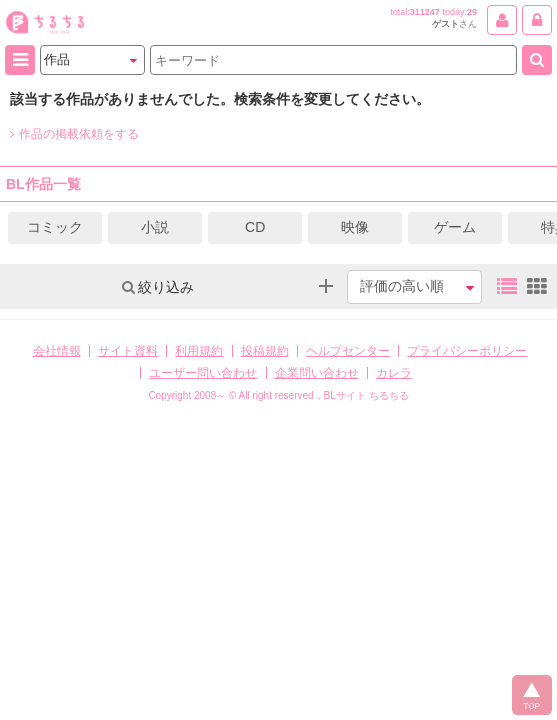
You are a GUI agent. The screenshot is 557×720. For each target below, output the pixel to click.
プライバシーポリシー (467, 351)
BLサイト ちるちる (366, 395)
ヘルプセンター (348, 351)
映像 (355, 227)
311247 (425, 12)
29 (472, 12)
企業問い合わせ (317, 373)
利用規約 (199, 351)
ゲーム (455, 227)
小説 (155, 227)
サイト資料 (128, 351)
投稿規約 (265, 351)
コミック (55, 227)
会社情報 (57, 351)
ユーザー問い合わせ (203, 373)
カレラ (394, 373)
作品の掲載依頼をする (74, 134)
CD (255, 227)
